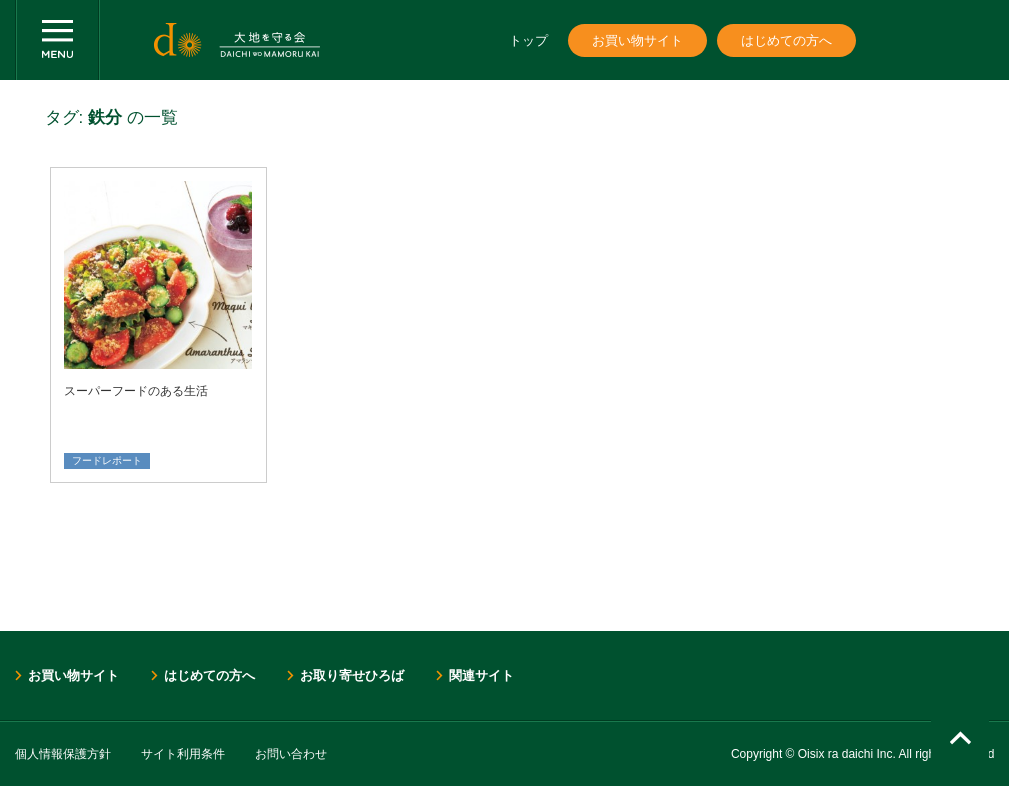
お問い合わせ (291, 754)
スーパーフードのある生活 (136, 391)
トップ (528, 40)
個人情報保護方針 (63, 754)
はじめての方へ (786, 40)
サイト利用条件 (183, 754)
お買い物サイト (637, 40)
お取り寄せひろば (352, 675)
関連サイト (481, 675)
